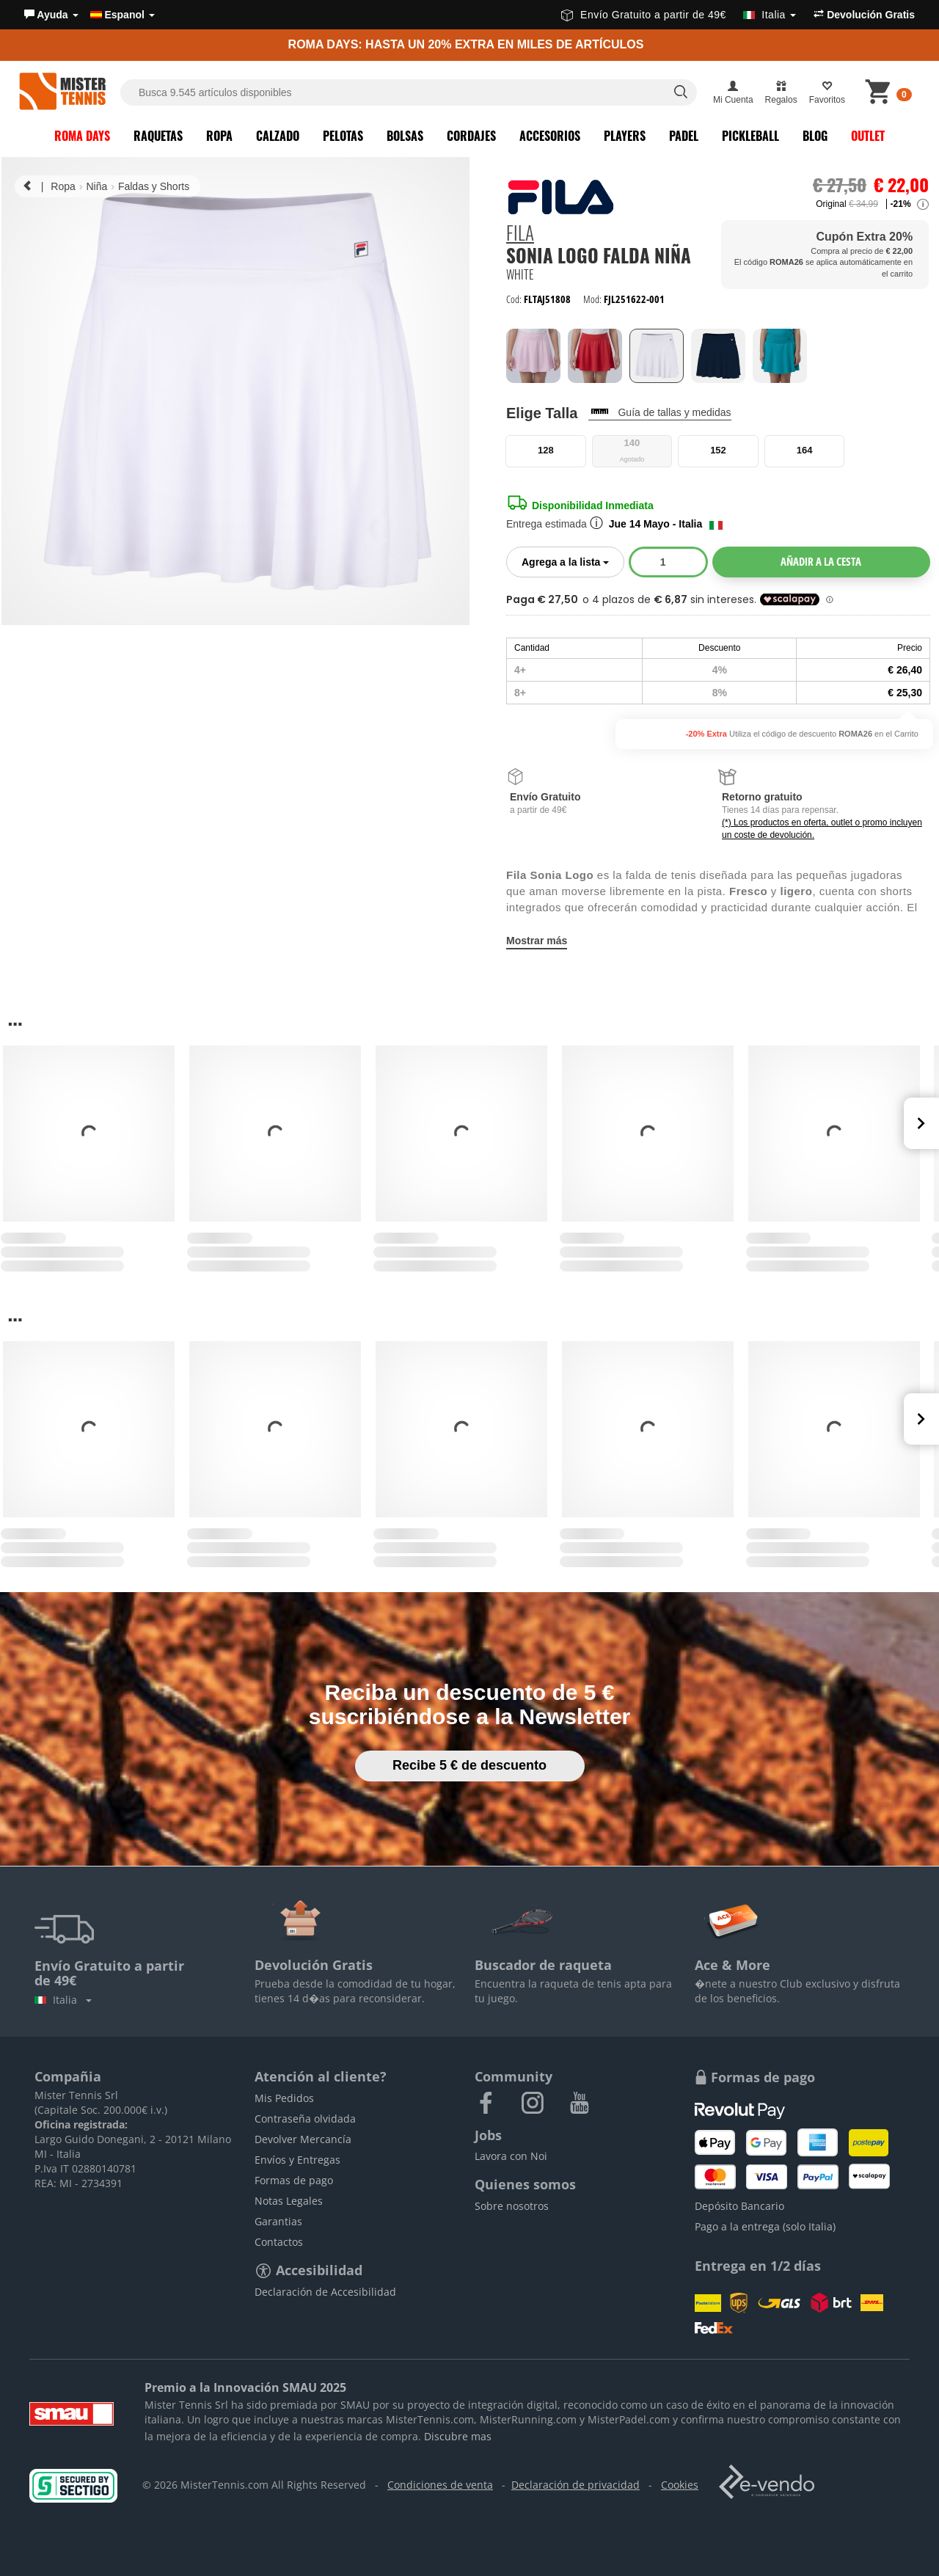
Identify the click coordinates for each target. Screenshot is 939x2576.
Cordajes (471, 136)
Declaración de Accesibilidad (325, 2292)
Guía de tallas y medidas (674, 412)
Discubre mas (458, 2436)
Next (921, 1123)
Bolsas (405, 136)
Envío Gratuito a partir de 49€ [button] (678, 14)
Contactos (279, 2242)
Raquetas (158, 136)
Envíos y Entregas (297, 2160)
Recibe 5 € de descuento (469, 1765)
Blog (815, 136)
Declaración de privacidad (575, 2485)
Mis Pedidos (284, 2098)
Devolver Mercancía (303, 2139)
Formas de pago (294, 2180)
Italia (63, 2000)
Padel (683, 136)
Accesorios (549, 136)
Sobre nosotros (512, 2206)
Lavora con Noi (511, 2156)
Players (625, 136)
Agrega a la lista (573, 561)
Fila (520, 233)
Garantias (278, 2221)
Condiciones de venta (440, 2485)
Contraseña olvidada (305, 2119)
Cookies (679, 2485)
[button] (51, 14)
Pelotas (343, 136)
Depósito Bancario (739, 2206)
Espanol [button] (122, 15)
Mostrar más (536, 940)
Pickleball (750, 136)
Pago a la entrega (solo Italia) (765, 2226)
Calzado (277, 136)
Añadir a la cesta (821, 561)
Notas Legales (289, 2201)
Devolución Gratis (864, 15)
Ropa (219, 136)
